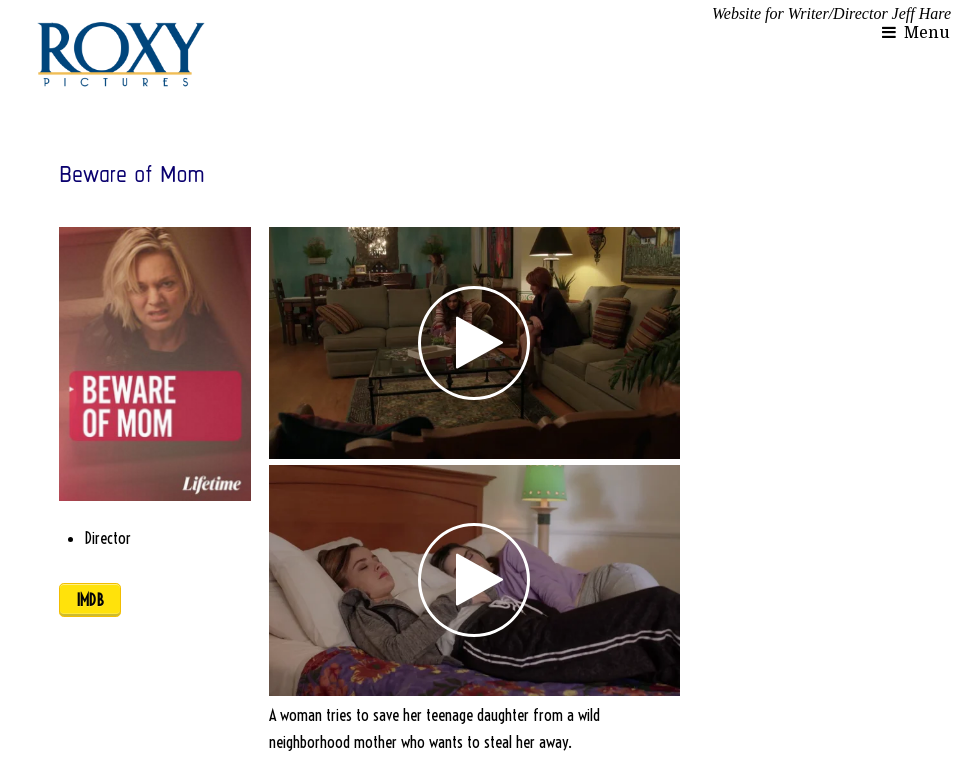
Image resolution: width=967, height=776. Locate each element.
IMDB (90, 600)
